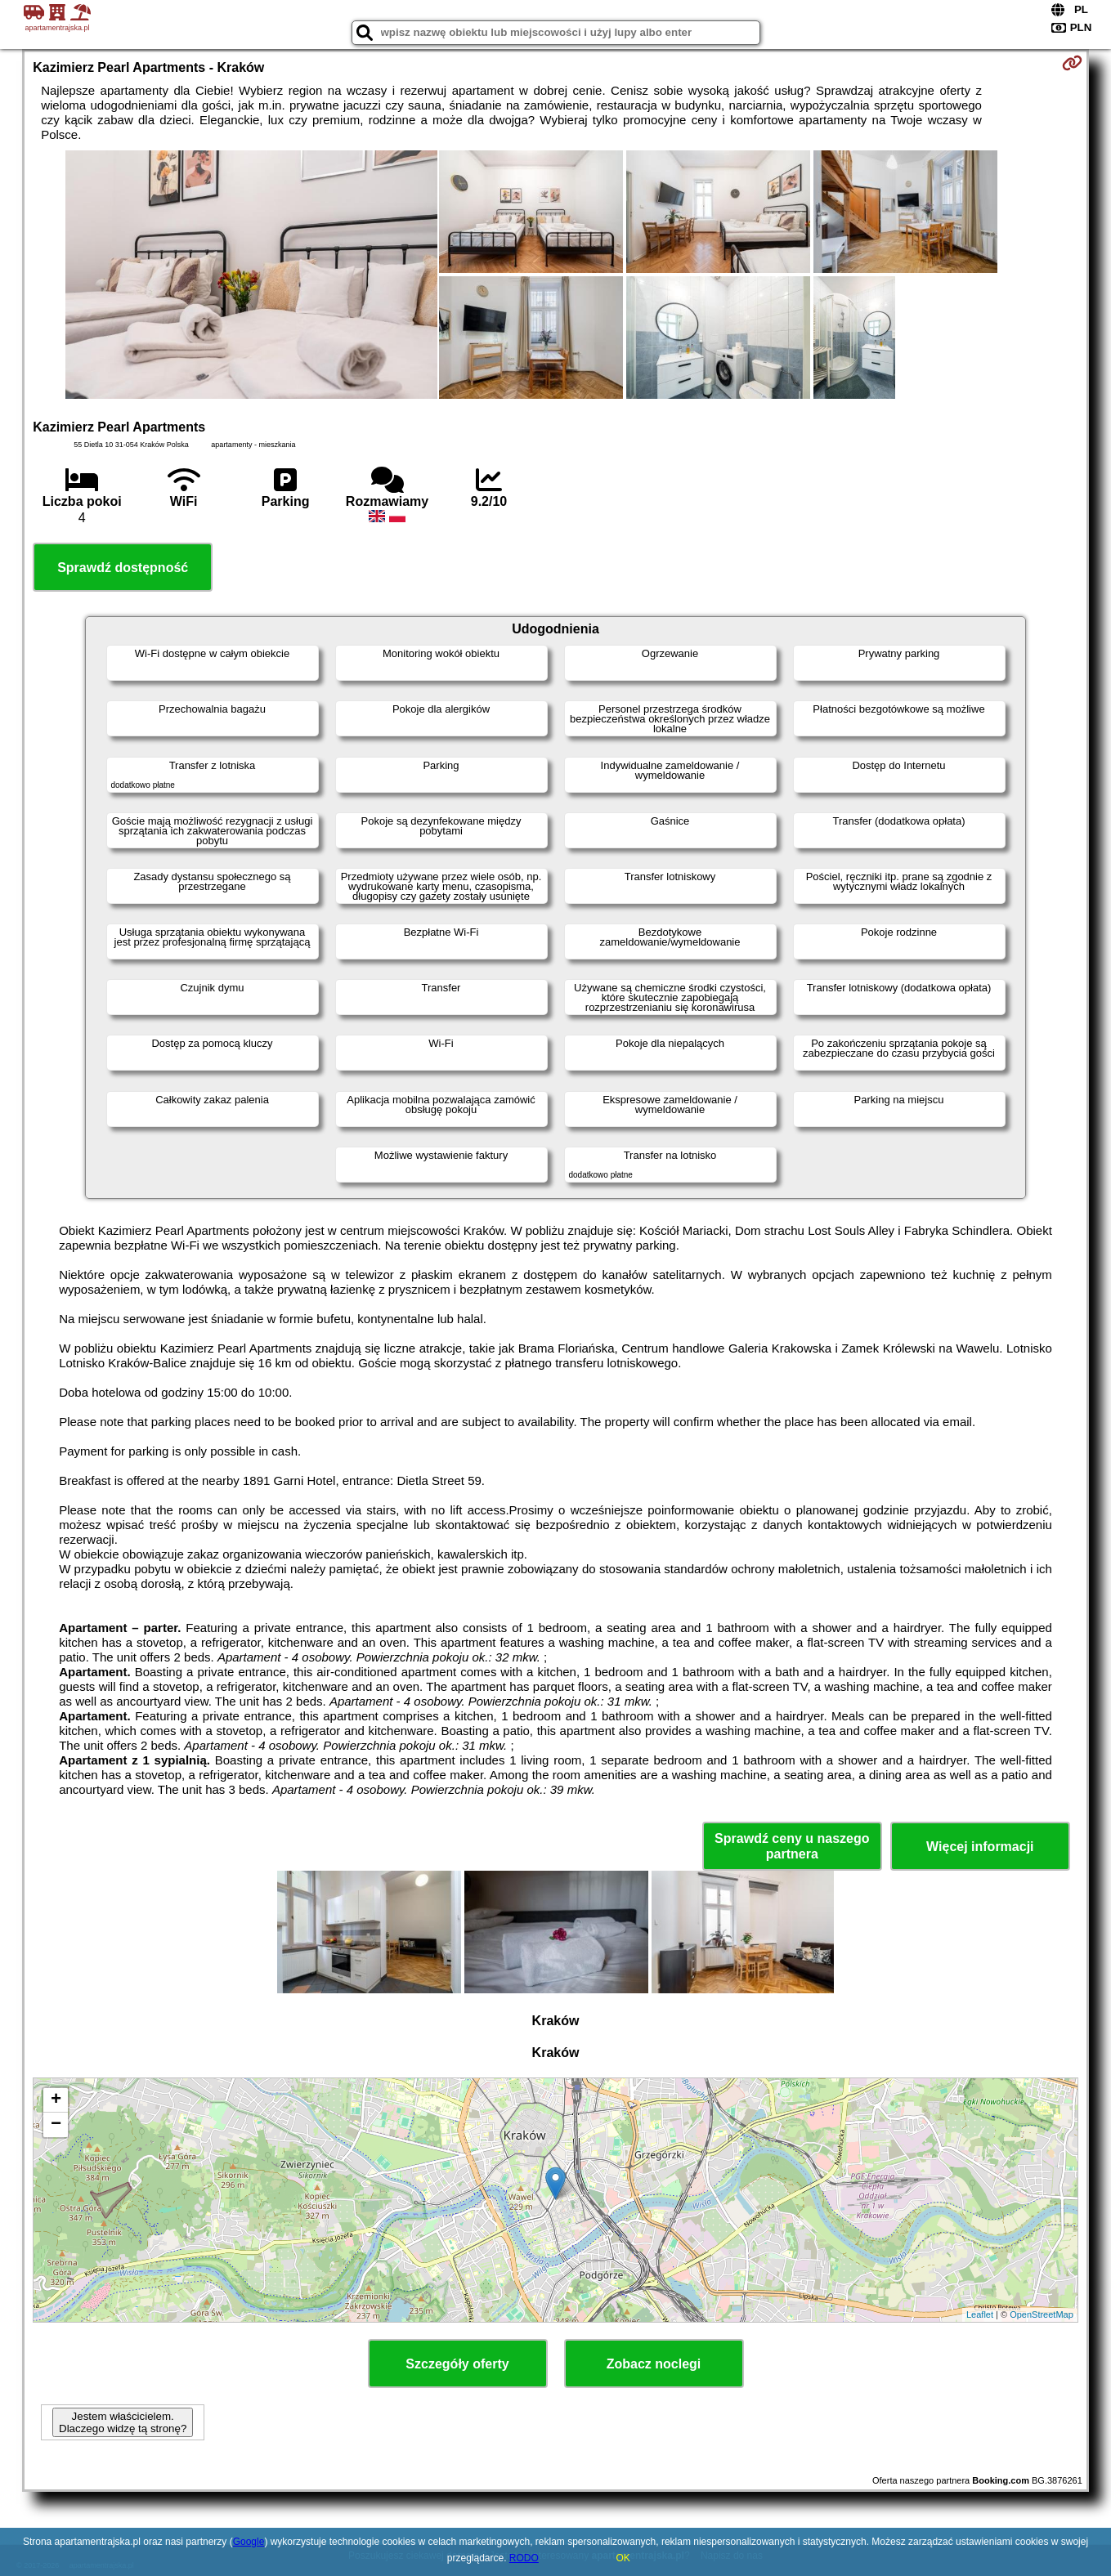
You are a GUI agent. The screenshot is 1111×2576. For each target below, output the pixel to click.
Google (249, 2541)
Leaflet (979, 2314)
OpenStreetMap (1041, 2314)
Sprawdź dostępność (122, 568)
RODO (524, 2558)
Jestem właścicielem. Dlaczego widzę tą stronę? (122, 2422)
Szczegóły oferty (456, 2364)
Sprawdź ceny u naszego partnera (792, 1846)
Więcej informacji (979, 1847)
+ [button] (56, 2100)
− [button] (56, 2125)
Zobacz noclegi (654, 2364)
